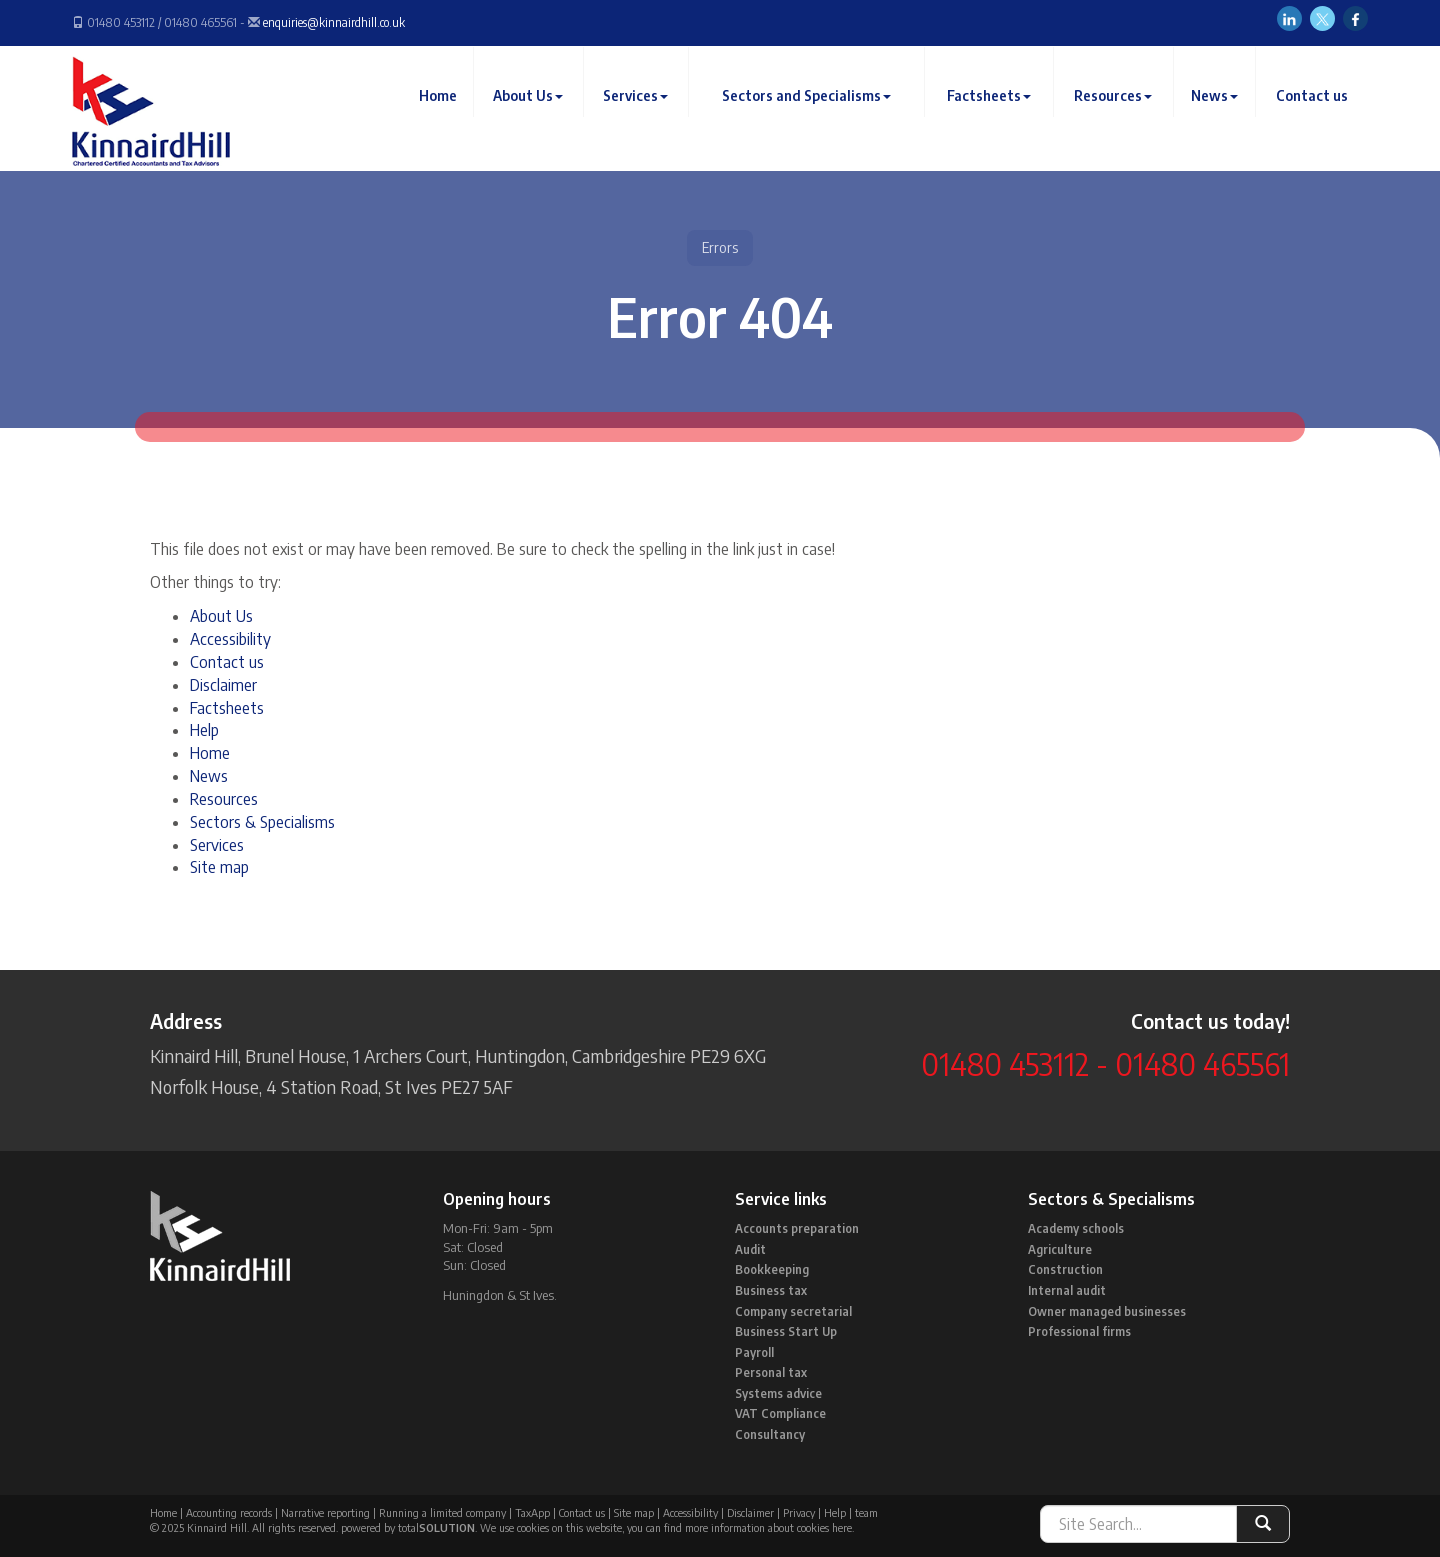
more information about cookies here (768, 1527)
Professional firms (1079, 1331)
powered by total (408, 1527)
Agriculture (1060, 1249)
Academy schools (1076, 1228)
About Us (537, 114)
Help (204, 730)
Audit (750, 1249)
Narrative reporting (325, 1512)
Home (447, 114)
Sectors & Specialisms (262, 822)
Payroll (754, 1352)
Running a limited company (442, 1512)
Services (643, 114)
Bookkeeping (772, 1269)
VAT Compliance (780, 1413)
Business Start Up (786, 1331)
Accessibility (230, 639)
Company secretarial (793, 1311)
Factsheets (993, 114)
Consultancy (770, 1434)
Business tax (771, 1290)
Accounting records (229, 1512)
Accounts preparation (797, 1228)
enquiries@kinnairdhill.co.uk (334, 22)
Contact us (1312, 114)
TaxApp (532, 1512)
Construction (1065, 1269)
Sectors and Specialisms (811, 114)
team (866, 1512)
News (1216, 114)
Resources (1116, 114)
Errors (720, 247)
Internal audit (1067, 1290)
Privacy (799, 1512)
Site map (219, 867)
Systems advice (778, 1393)
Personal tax (771, 1372)
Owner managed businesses (1107, 1311)
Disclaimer (223, 685)
